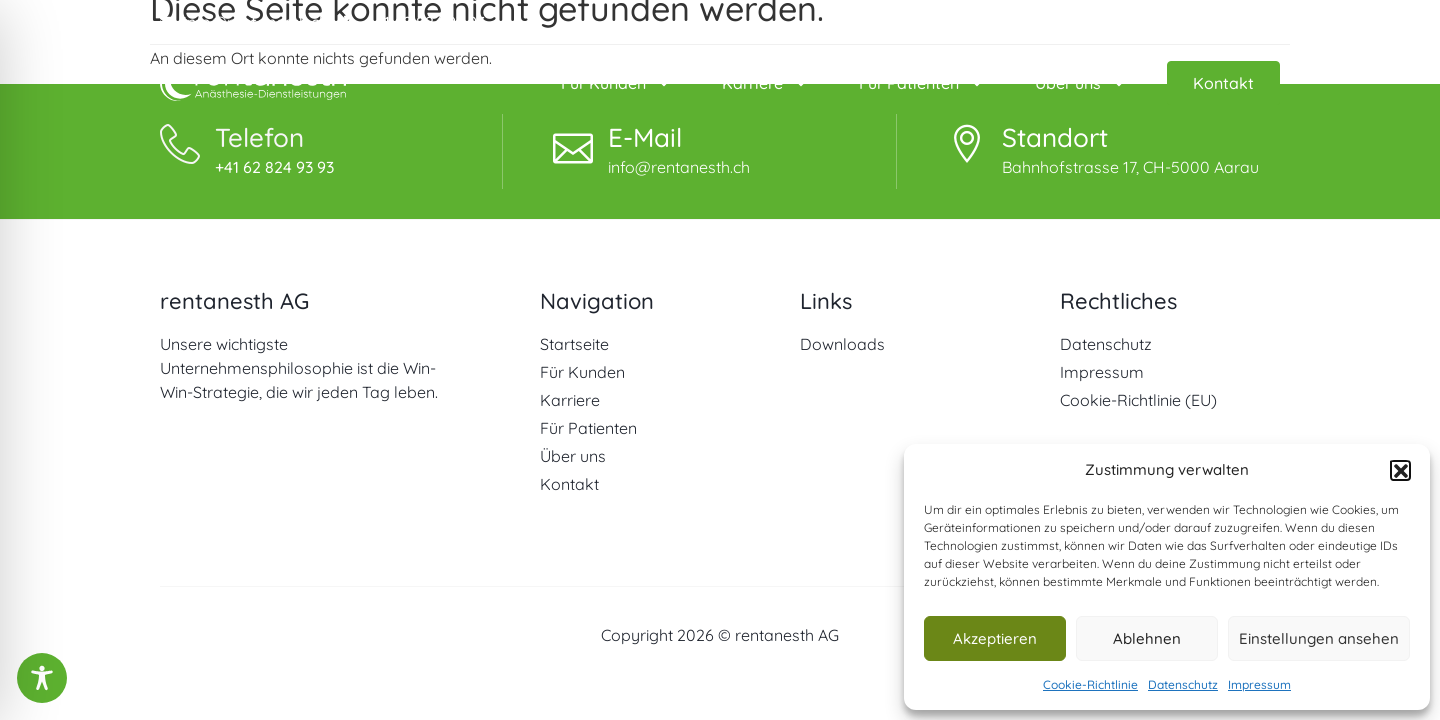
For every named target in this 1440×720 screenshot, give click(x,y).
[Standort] (967, 144)
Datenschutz (1183, 684)
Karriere (765, 83)
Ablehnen (1147, 638)
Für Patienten (922, 83)
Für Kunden (616, 83)
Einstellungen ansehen (1319, 638)
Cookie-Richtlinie (1090, 684)
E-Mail (645, 137)
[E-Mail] (573, 144)
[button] (1400, 470)
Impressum (1259, 684)
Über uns (1081, 83)
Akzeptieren (995, 638)
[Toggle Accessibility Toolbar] (42, 678)
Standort (1055, 137)
